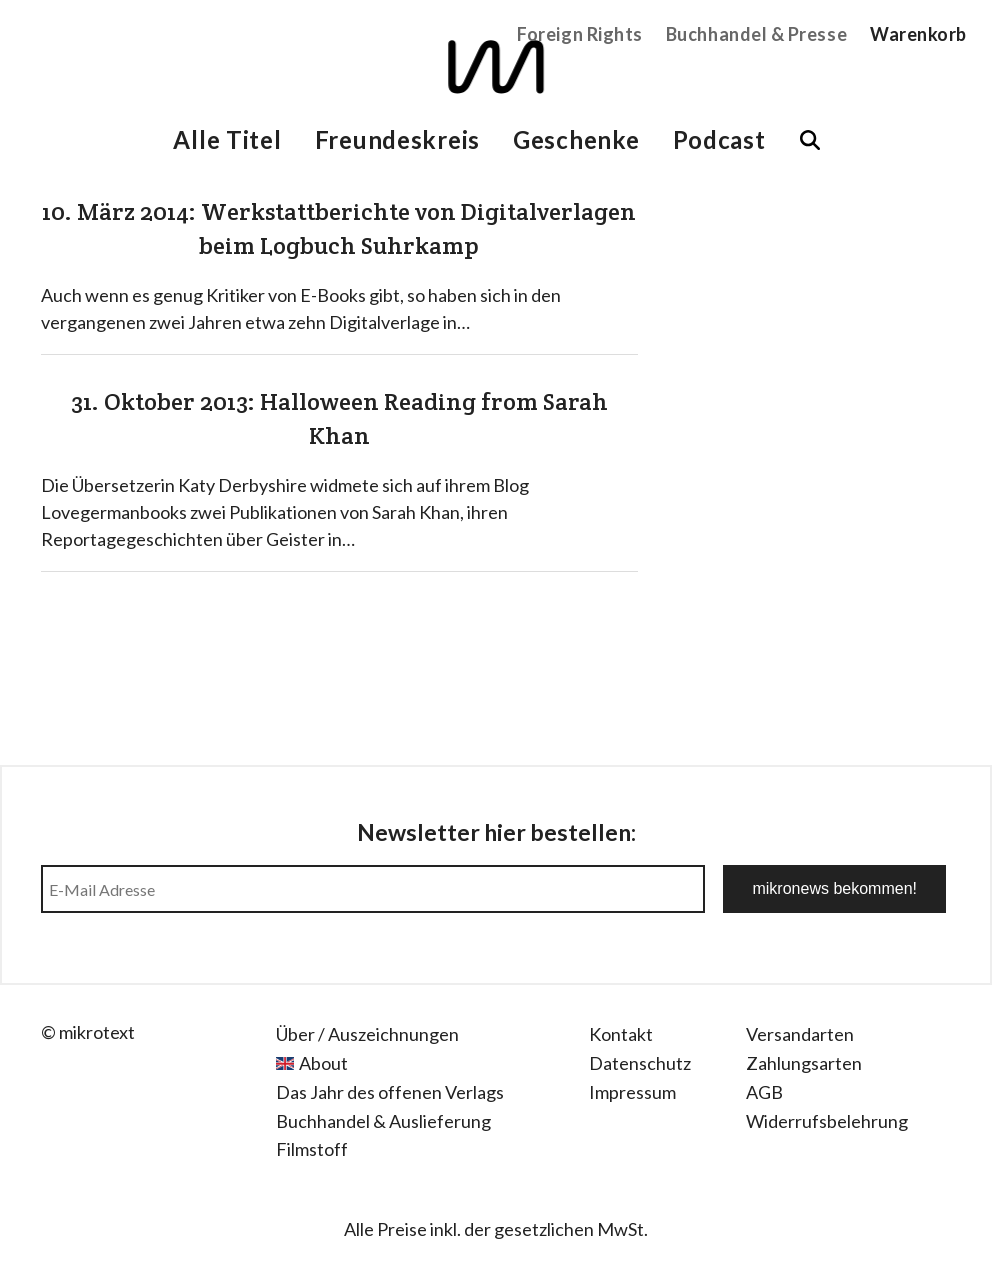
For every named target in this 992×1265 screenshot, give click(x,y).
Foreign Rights (580, 34)
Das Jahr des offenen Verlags (390, 1092)
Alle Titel (227, 139)
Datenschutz (640, 1063)
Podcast (719, 139)
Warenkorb (918, 34)
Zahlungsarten (804, 1063)
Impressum (632, 1092)
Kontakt (621, 1034)
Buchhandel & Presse (756, 34)
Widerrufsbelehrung (827, 1121)
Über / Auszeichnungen (367, 1034)
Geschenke (576, 139)
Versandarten (800, 1034)
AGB (764, 1092)
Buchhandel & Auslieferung (383, 1121)
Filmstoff (312, 1149)
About (323, 1063)
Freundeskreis (397, 139)
